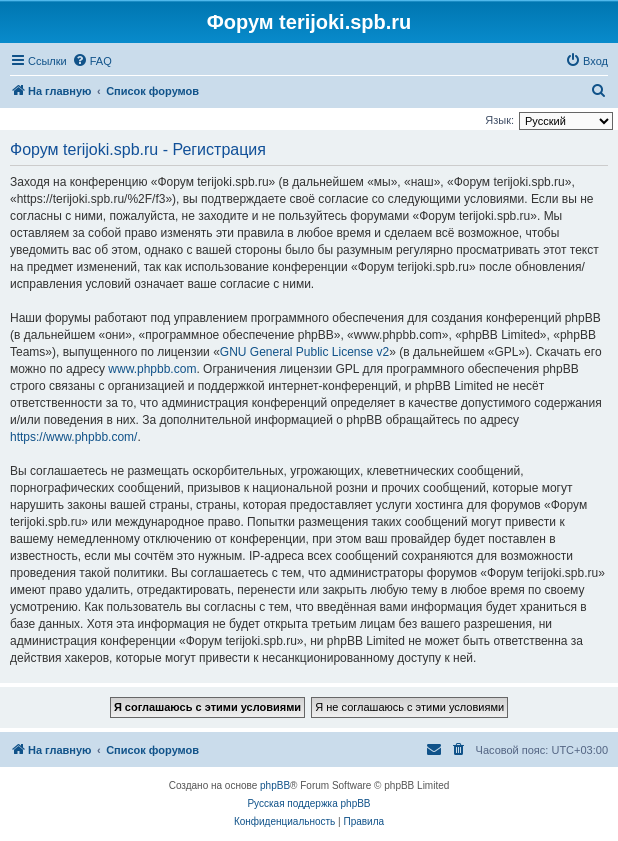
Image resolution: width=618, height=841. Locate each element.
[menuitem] (92, 61)
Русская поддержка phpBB (308, 803)
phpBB (275, 785)
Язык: (499, 120)
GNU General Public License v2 (304, 352)
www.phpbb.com (152, 369)
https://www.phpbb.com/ (73, 437)
